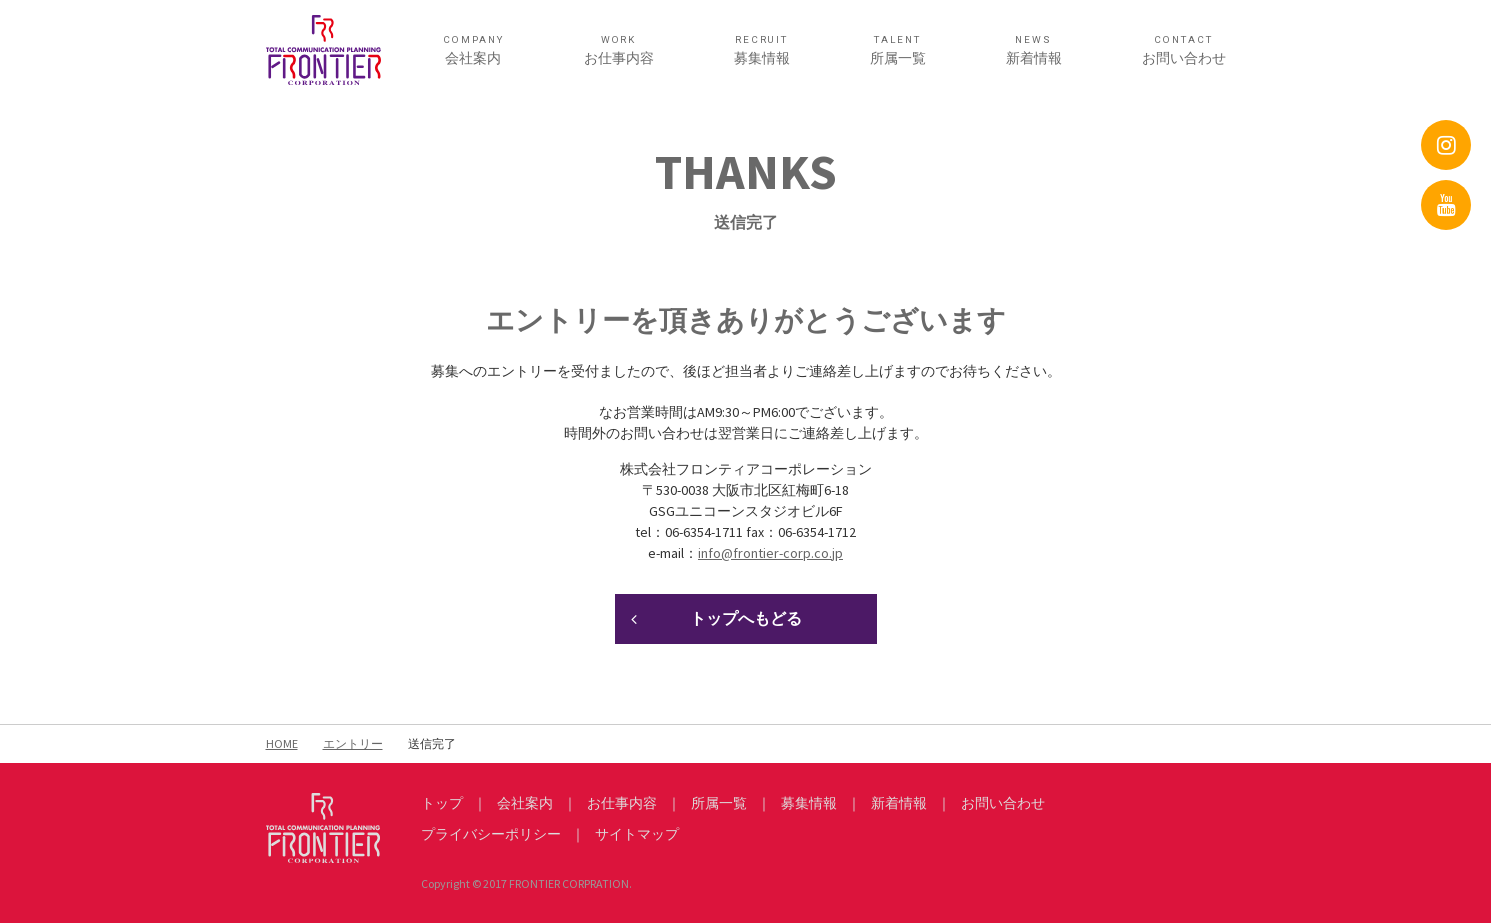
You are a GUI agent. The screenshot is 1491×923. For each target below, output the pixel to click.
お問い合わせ (1184, 50)
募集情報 (762, 50)
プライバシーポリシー (491, 834)
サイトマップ (637, 834)
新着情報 (1034, 50)
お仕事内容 (619, 50)
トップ (442, 803)
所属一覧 (898, 50)
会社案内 (473, 50)
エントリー (353, 743)
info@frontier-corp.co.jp (770, 553)
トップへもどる (746, 618)
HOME (282, 743)
